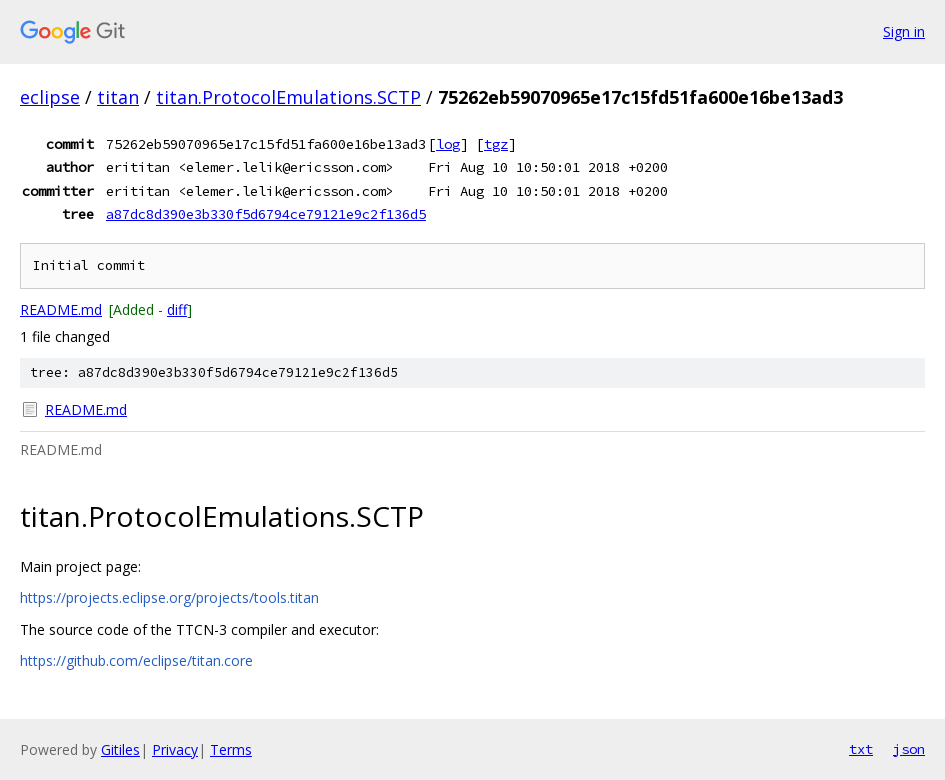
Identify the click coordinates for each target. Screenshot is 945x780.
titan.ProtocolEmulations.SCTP (288, 97)
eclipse (50, 97)
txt (861, 749)
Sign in (904, 31)
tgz (496, 144)
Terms (231, 749)
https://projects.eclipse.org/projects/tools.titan (169, 597)
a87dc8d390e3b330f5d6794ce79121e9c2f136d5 (266, 214)
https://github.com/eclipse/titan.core (136, 660)
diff (177, 309)
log (448, 144)
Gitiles (120, 749)
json (909, 749)
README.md (61, 309)
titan (118, 97)
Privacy (175, 749)
